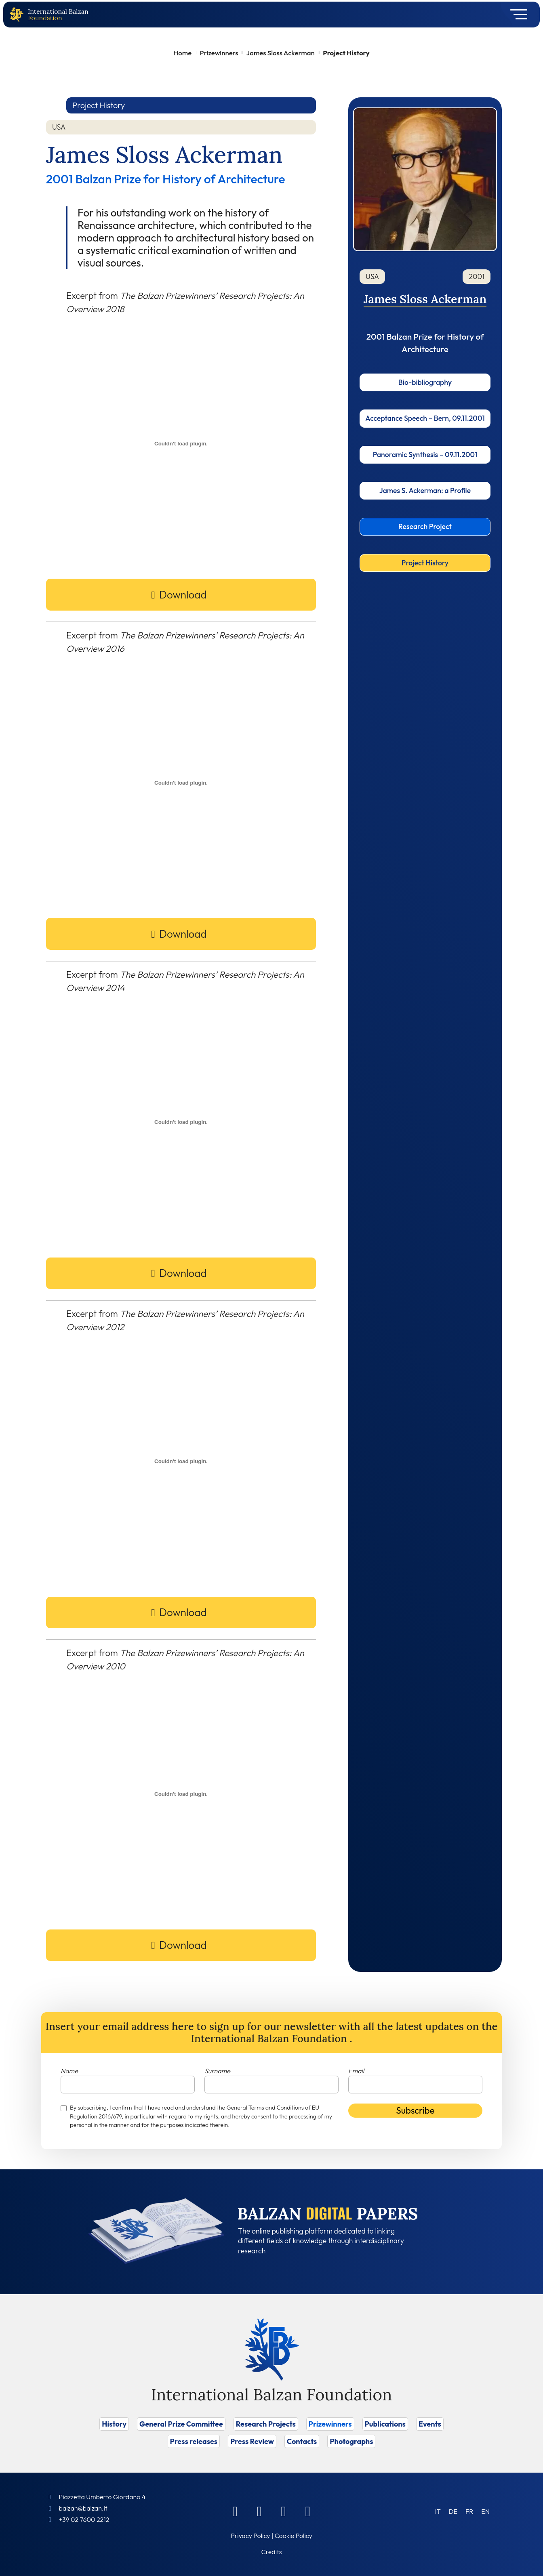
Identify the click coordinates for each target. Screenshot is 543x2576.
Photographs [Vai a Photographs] (351, 2441)
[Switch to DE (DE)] (453, 2511)
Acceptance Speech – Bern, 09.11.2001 (424, 418)
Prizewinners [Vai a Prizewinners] (330, 2424)
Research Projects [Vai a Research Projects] (266, 2424)
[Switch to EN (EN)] (485, 2511)
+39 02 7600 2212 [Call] (84, 2519)
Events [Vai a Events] (430, 2424)
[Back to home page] (18, 15)
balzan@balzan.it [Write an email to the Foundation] (83, 2508)
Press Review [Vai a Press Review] (252, 2441)
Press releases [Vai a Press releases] (193, 2441)
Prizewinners (219, 52)
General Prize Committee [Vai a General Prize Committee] (181, 2424)
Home (182, 52)
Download (183, 594)
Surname (217, 2071)
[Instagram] (284, 2511)
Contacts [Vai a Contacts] (302, 2441)
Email (356, 2071)
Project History (425, 562)
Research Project (425, 526)
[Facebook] (235, 2511)
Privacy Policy (250, 2536)
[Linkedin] (259, 2511)
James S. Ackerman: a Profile (425, 490)
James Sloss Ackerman (280, 52)
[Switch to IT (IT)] (438, 2511)
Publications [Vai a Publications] (385, 2424)
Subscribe (415, 2110)
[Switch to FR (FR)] (469, 2511)
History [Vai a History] (114, 2424)
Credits (271, 2552)
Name (69, 2071)
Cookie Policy (293, 2536)
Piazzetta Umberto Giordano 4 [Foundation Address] (102, 2497)
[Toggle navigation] (516, 14)
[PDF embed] (181, 443)
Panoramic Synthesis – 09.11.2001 (425, 454)
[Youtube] (308, 2511)
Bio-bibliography (425, 382)
